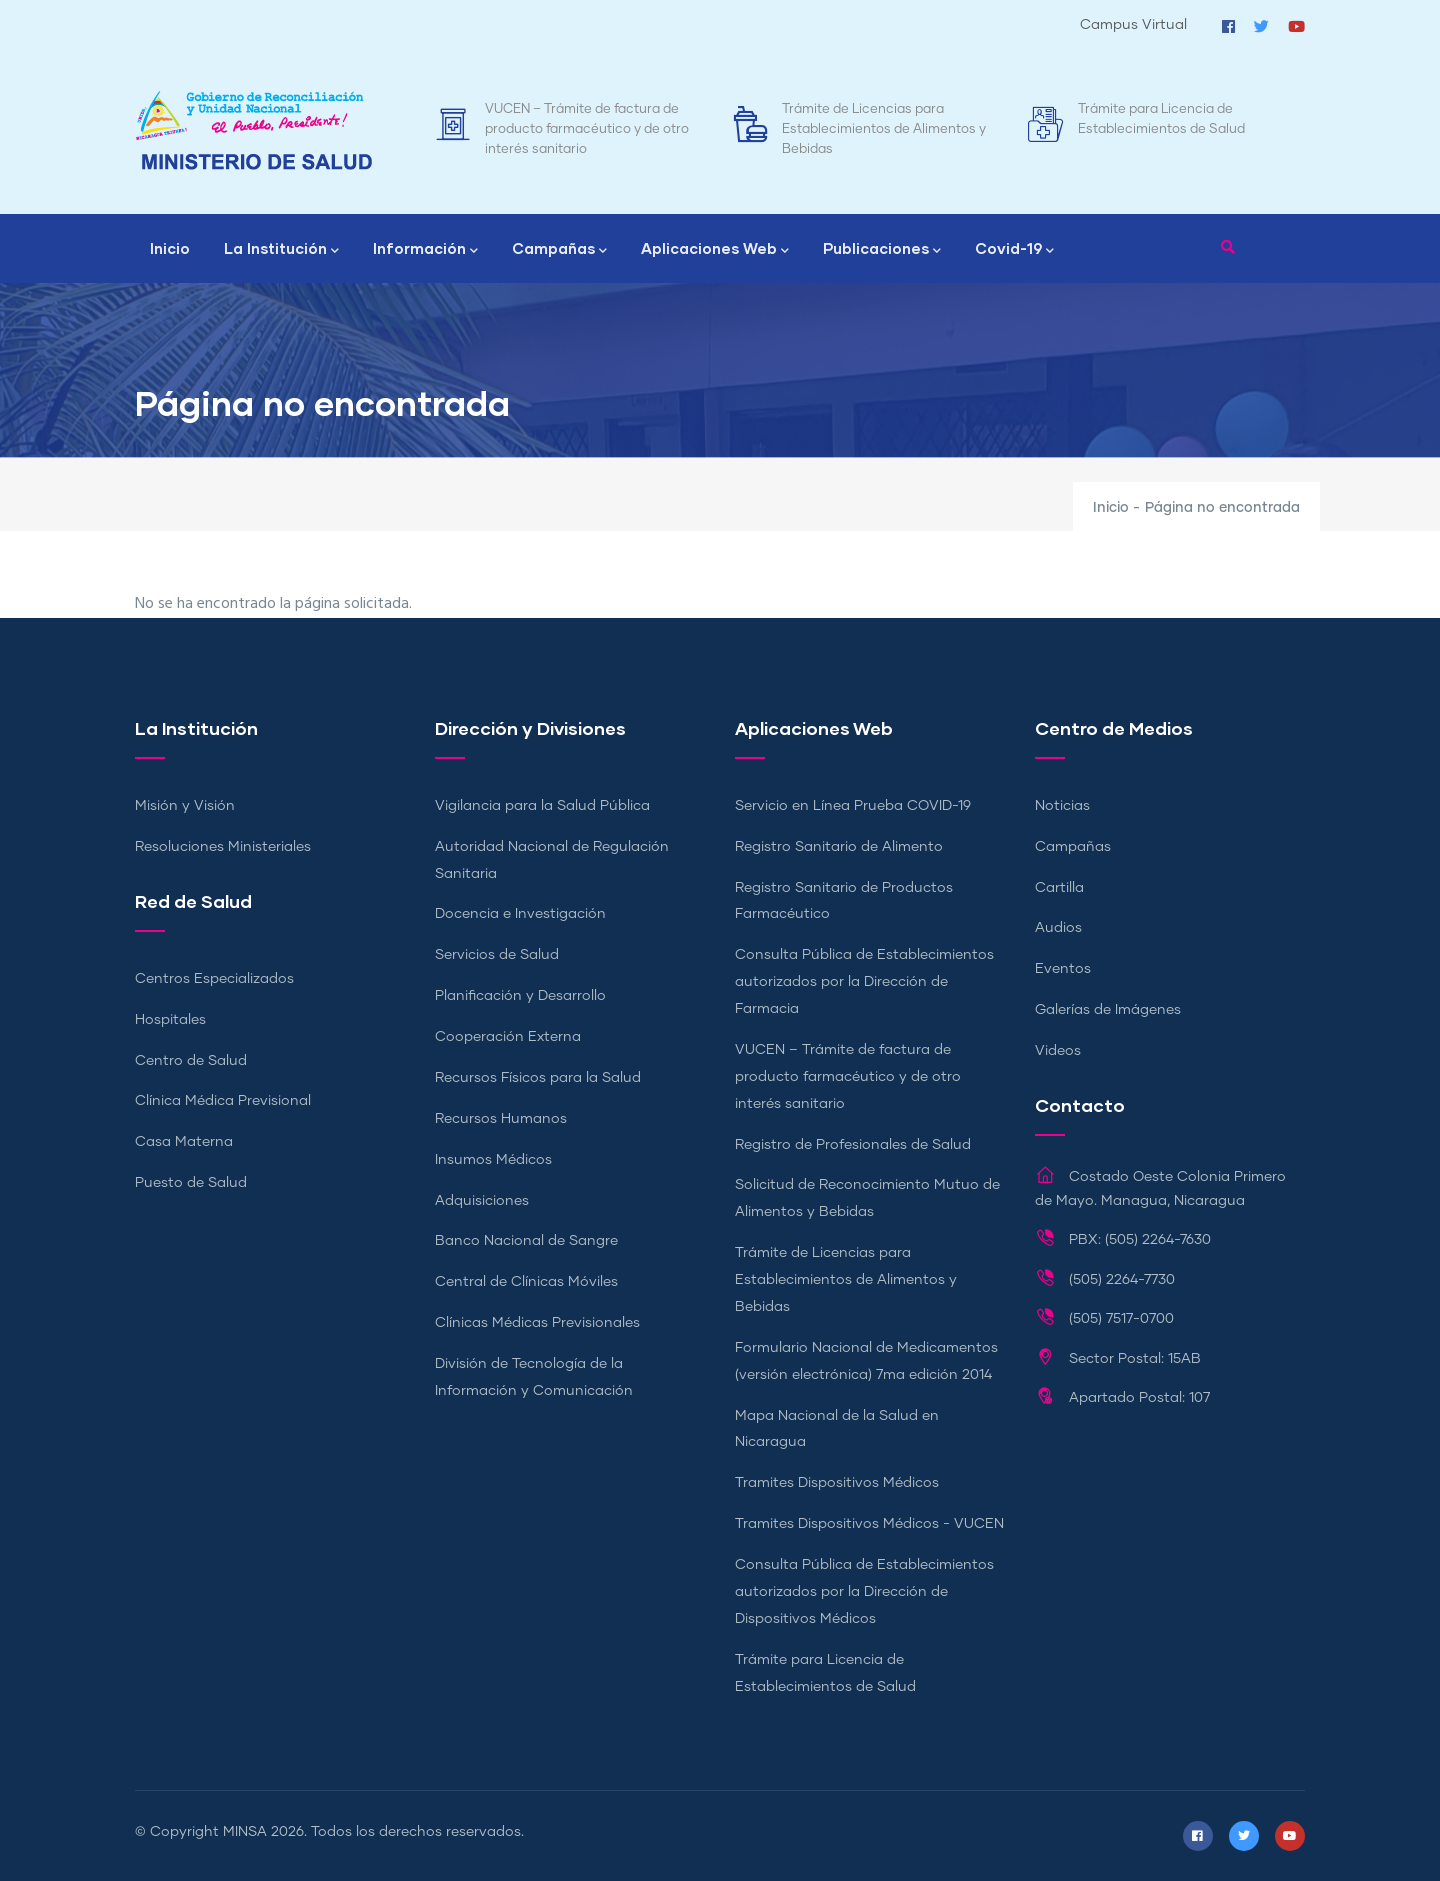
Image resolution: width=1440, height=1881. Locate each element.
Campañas (559, 250)
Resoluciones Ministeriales (223, 847)
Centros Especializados (214, 979)
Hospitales (170, 1020)
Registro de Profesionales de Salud (853, 1145)
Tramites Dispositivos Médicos (837, 1483)
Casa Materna (184, 1142)
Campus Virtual (1133, 25)
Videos (1058, 1051)
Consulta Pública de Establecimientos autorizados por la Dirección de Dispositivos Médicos (864, 1592)
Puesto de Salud (191, 1183)
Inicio (170, 248)
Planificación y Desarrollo (520, 996)
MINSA (245, 1832)
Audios (1058, 928)
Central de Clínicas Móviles (526, 1282)
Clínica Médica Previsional (223, 1101)
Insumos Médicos (493, 1160)
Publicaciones (882, 250)
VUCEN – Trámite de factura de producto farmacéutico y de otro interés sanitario (587, 129)
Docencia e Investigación (520, 914)
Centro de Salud (191, 1061)
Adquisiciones (482, 1201)
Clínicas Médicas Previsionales (537, 1323)
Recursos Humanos (501, 1119)
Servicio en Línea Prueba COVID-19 (853, 806)
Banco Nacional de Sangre (526, 1241)
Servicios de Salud (497, 955)
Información (425, 250)
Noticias (1062, 806)
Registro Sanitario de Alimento (839, 847)
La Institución (281, 250)
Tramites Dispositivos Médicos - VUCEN (869, 1524)
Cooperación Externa (508, 1037)
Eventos (1063, 969)
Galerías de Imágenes (1108, 1010)
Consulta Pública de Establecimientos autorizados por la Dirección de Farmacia (864, 982)
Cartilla (1059, 888)
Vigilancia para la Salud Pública (542, 806)
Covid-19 (1014, 250)
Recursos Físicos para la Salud (538, 1078)
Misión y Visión (185, 806)
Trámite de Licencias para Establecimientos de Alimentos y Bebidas (884, 129)
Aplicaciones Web (715, 250)
